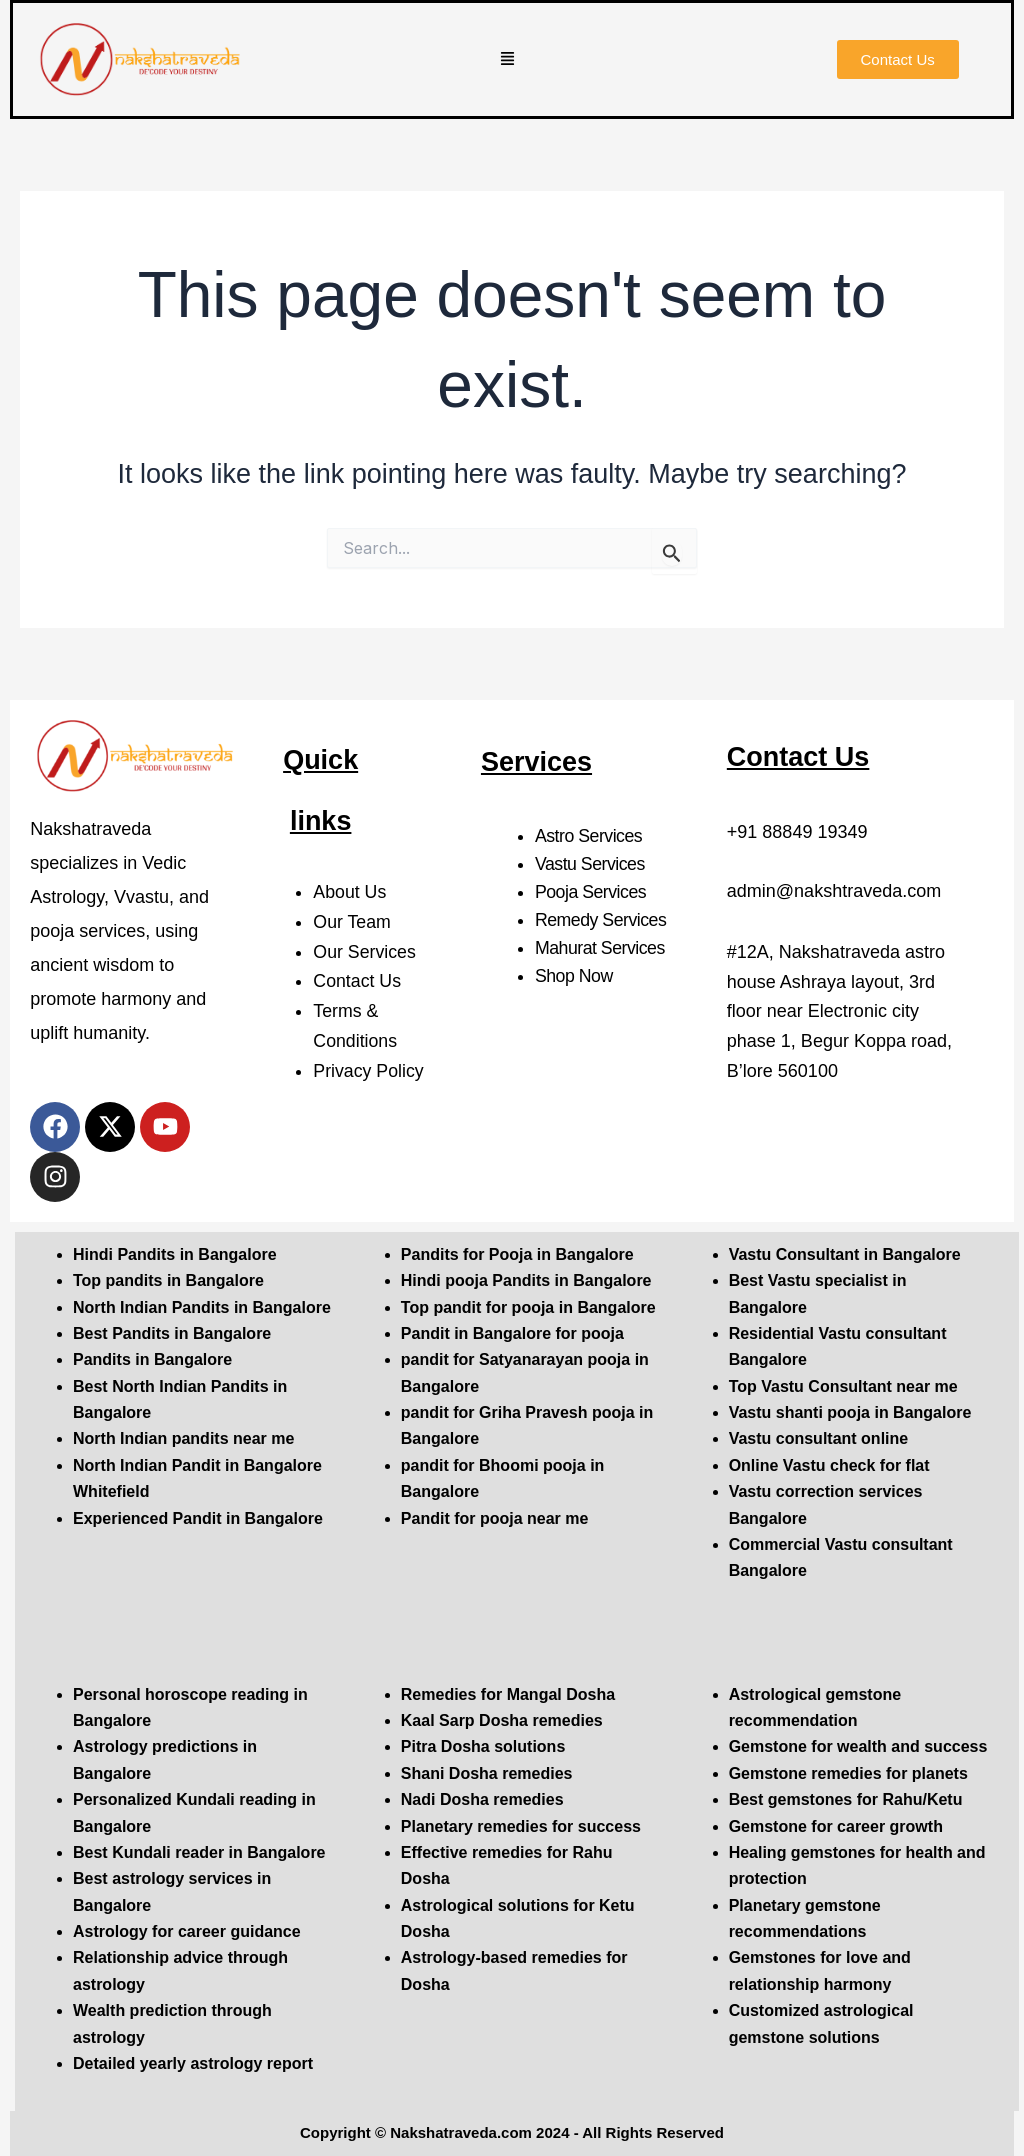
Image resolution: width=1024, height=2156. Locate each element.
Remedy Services (602, 920)
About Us (350, 892)
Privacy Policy (369, 1071)
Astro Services (589, 836)
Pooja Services (591, 892)
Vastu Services (591, 864)
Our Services (365, 952)
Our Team (352, 922)
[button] (508, 60)
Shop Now (574, 976)
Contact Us (357, 981)
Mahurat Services (601, 948)
